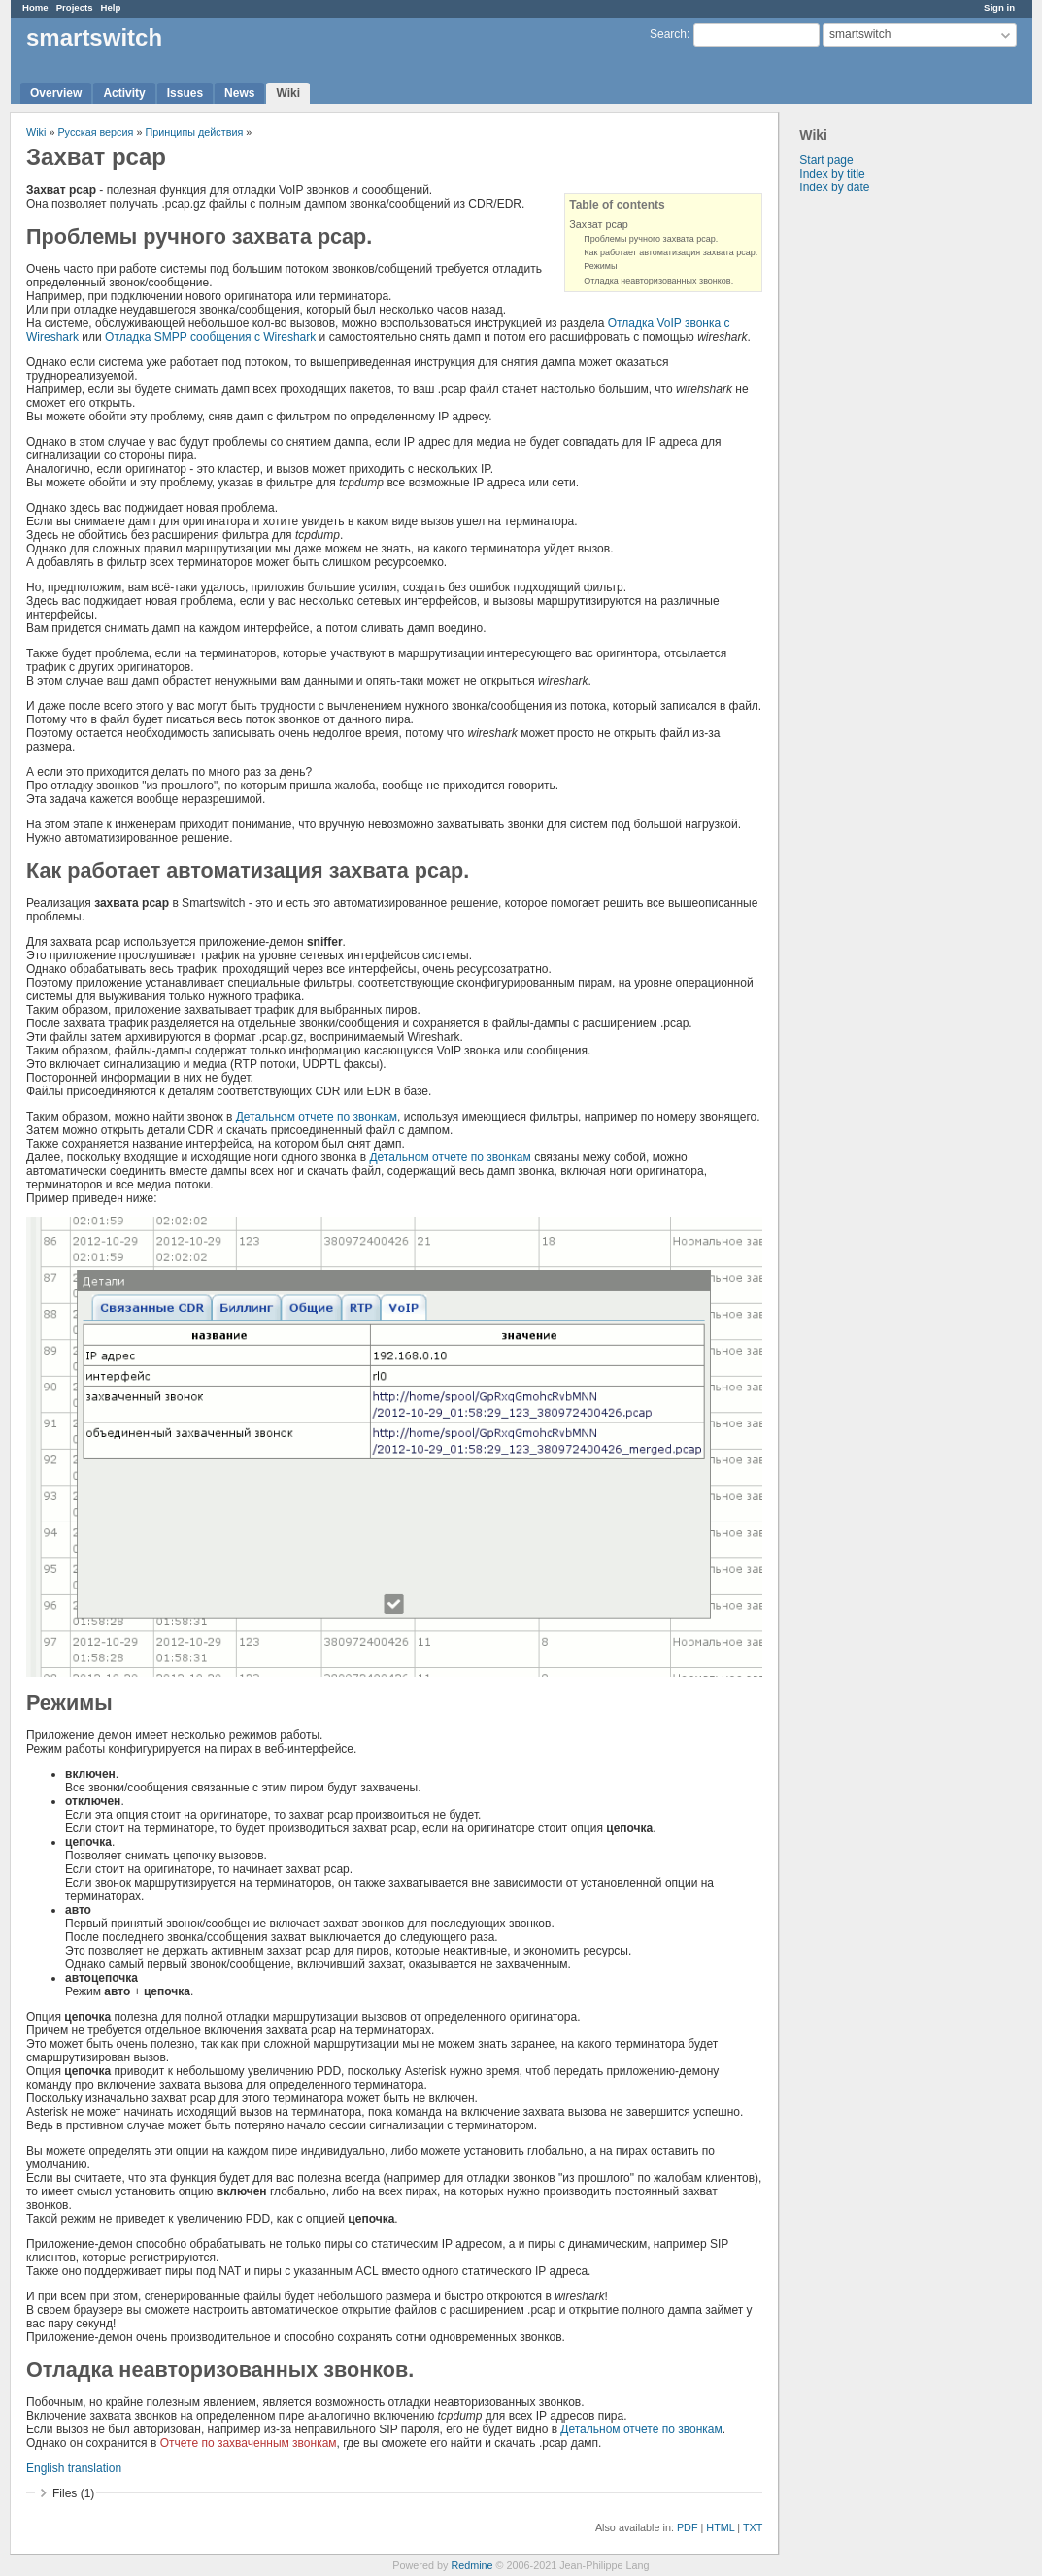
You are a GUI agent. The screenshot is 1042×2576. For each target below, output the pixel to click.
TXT (752, 2527)
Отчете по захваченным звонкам (248, 2443)
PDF (687, 2527)
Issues (185, 93)
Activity (124, 93)
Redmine (471, 2565)
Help (111, 7)
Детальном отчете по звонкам (316, 1116)
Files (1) (73, 2493)
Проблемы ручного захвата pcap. (651, 239)
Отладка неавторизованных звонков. (658, 280)
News (239, 93)
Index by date (834, 187)
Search (668, 34)
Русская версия (95, 132)
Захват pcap (598, 224)
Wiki (288, 93)
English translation (73, 2468)
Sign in (999, 7)
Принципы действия (194, 132)
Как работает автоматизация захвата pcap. (670, 252)
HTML (720, 2527)
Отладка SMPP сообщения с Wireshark (210, 337)
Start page (826, 160)
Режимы (600, 266)
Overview (56, 93)
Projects (74, 7)
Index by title (831, 174)
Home (35, 7)
